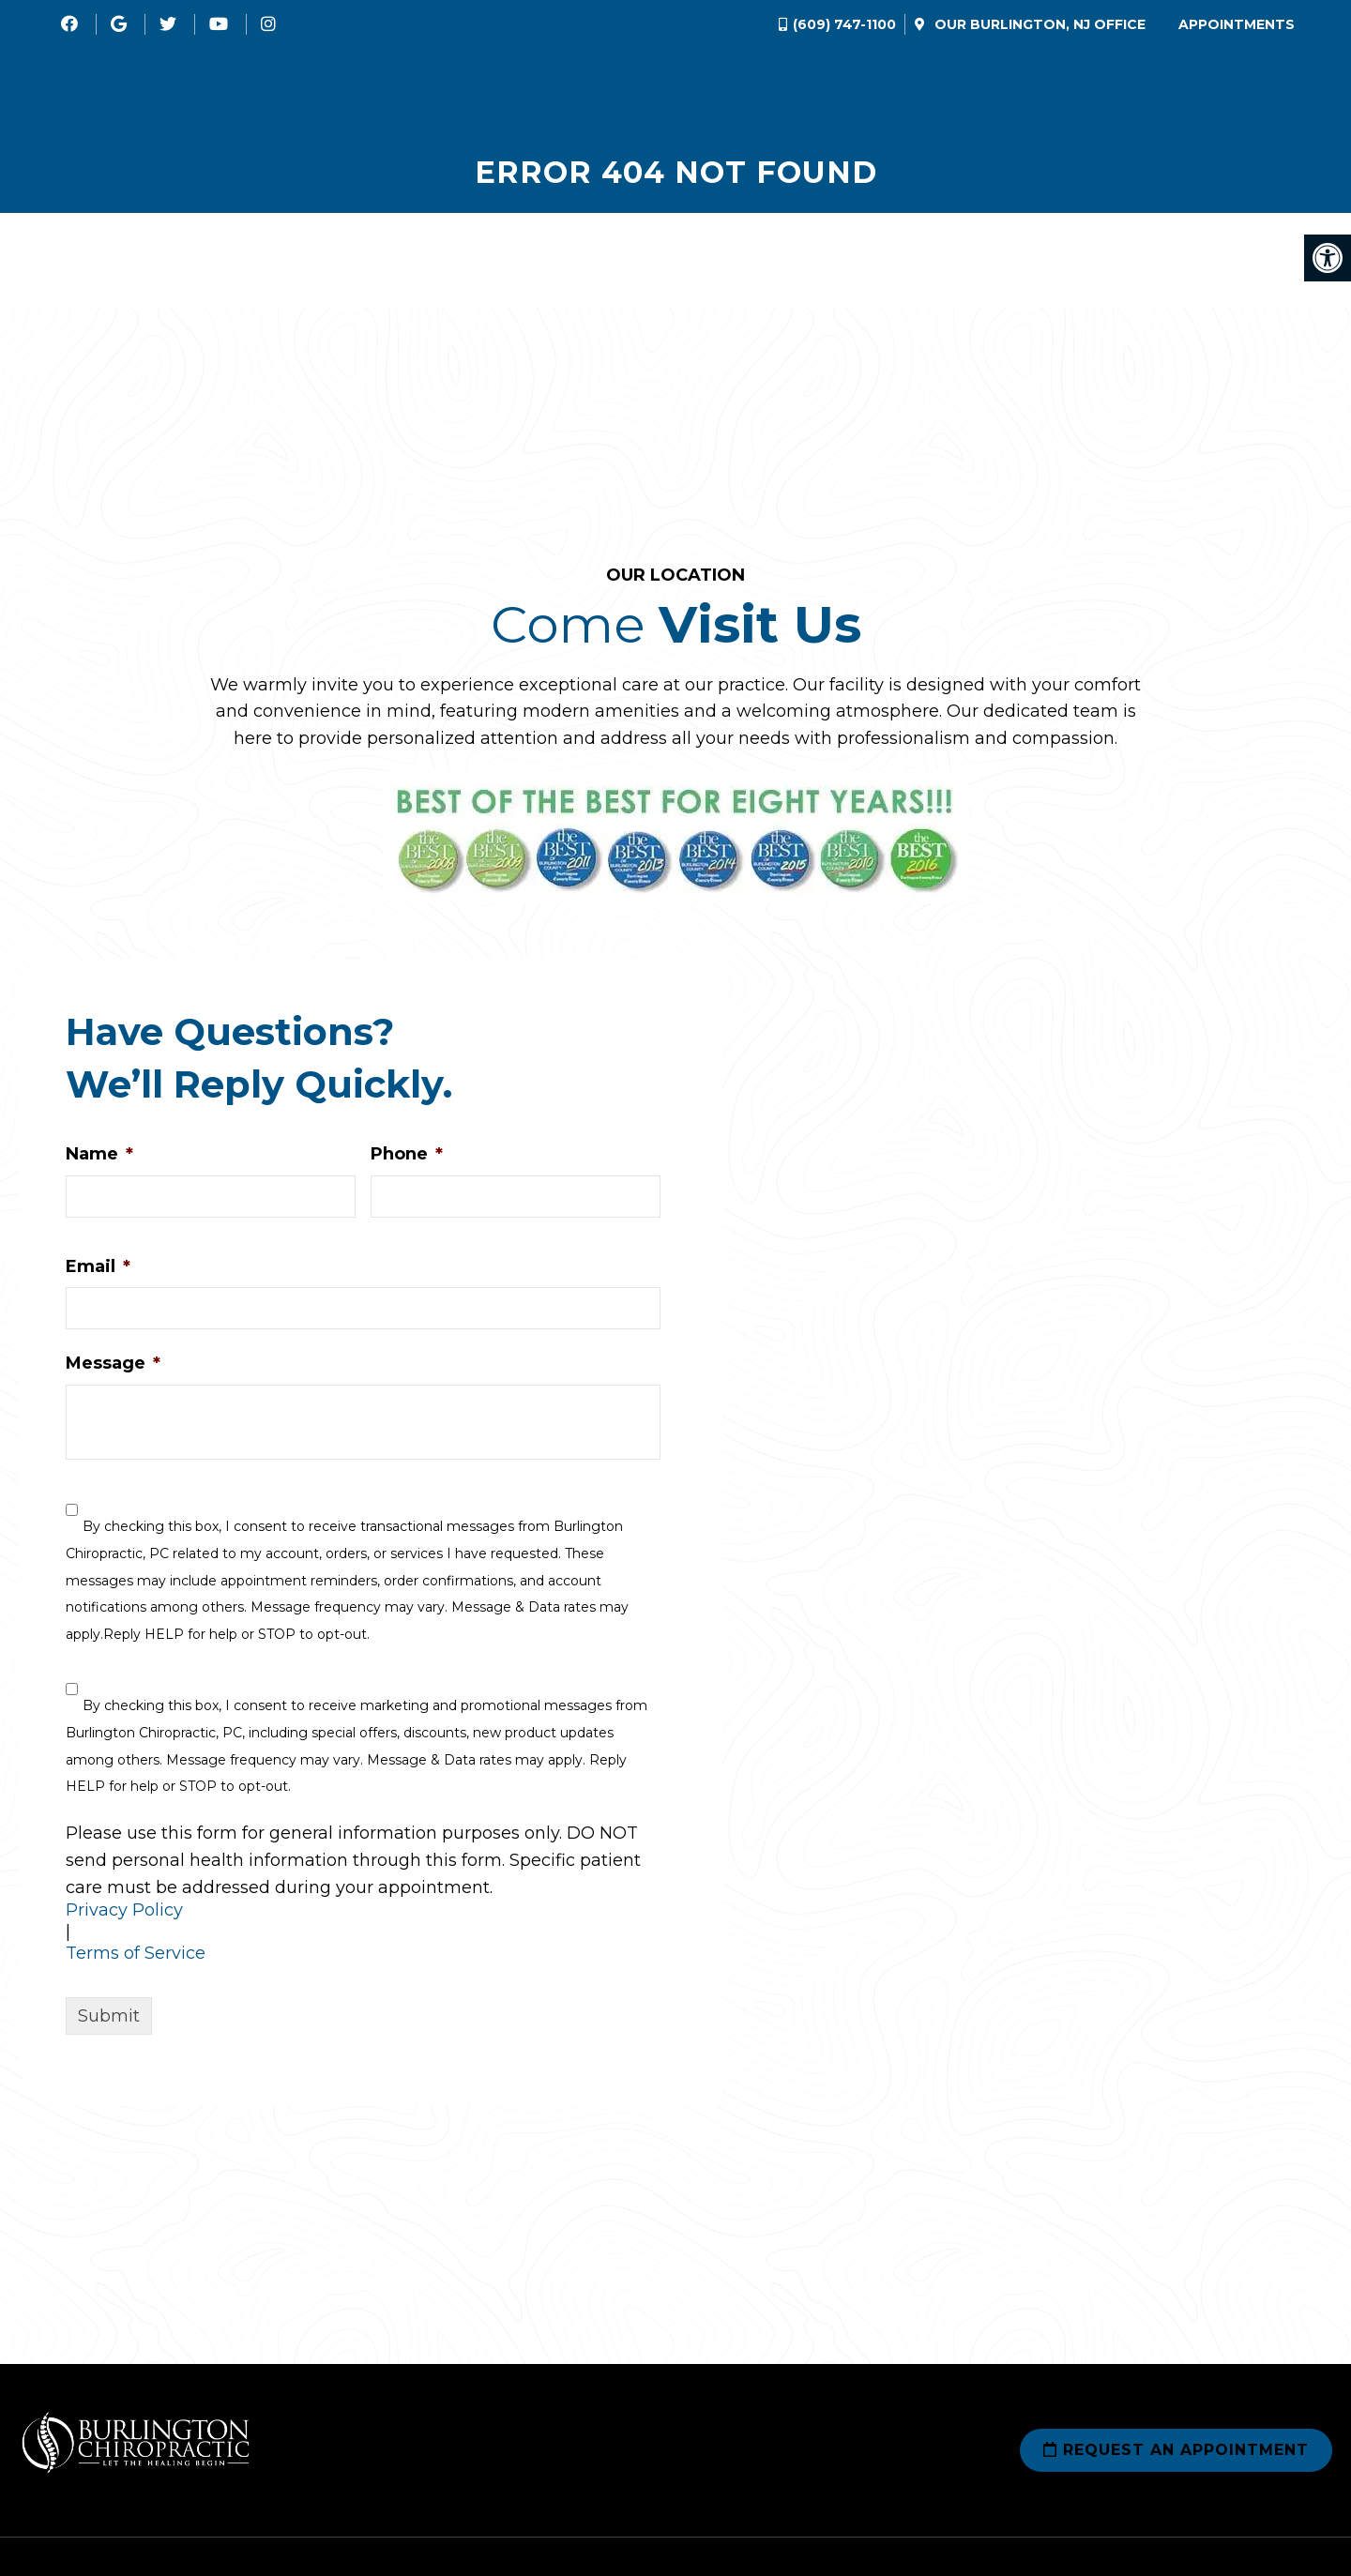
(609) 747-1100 (844, 24)
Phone (407, 1157)
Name (99, 1157)
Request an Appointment (1176, 2453)
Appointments (1236, 24)
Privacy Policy (124, 1913)
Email (98, 1270)
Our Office (1038, 24)
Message (113, 1366)
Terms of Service (135, 1956)
